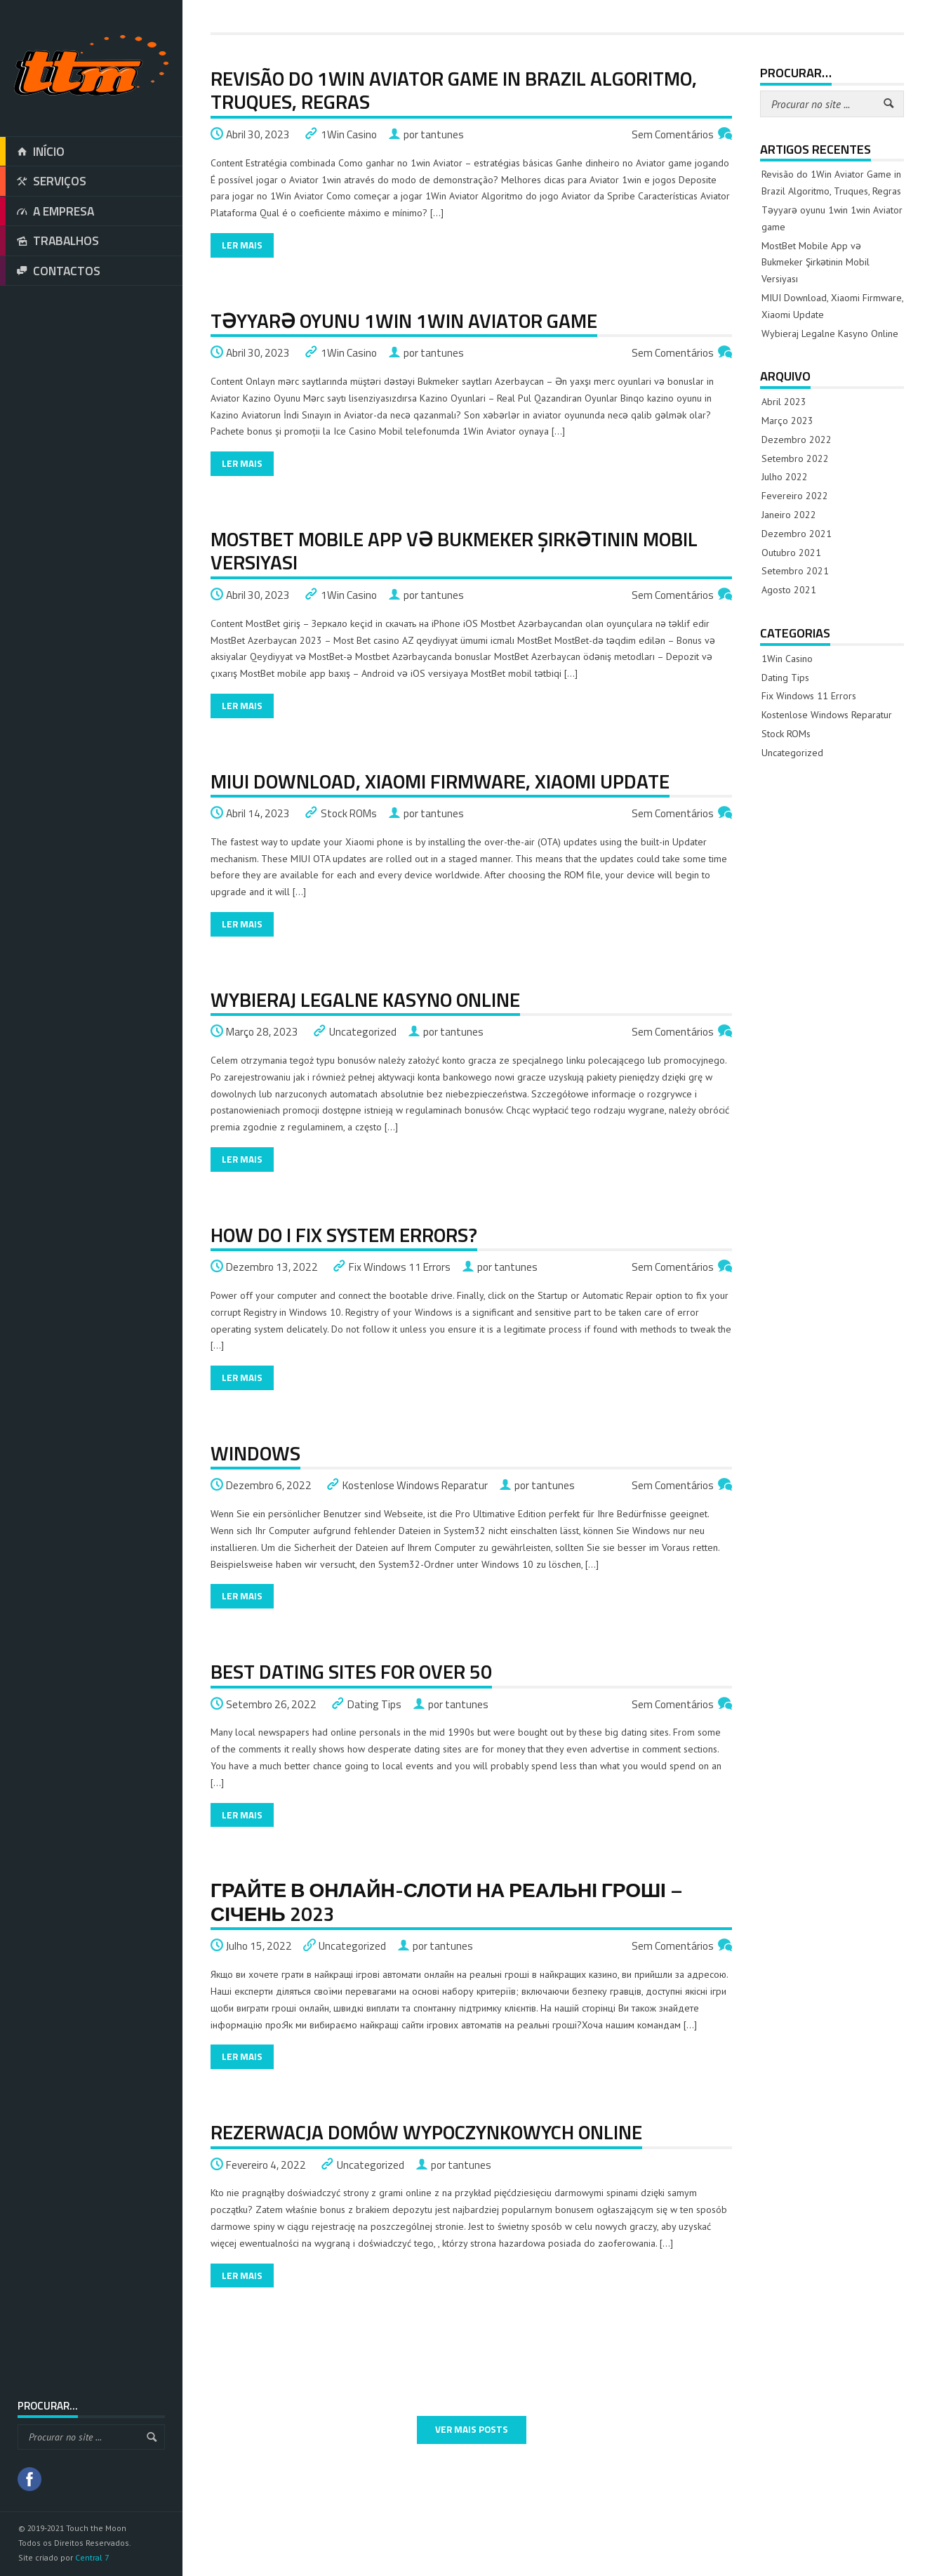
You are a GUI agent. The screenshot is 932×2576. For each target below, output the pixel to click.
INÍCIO (32, 151)
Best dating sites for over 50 (351, 1671)
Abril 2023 (783, 401)
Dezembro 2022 (796, 439)
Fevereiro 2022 (794, 495)
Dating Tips (374, 1704)
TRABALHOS (49, 241)
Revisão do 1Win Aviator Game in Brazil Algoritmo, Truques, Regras (454, 90)
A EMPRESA (47, 211)
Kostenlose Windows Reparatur (415, 1485)
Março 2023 (787, 420)
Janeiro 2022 (788, 514)
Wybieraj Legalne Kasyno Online (365, 999)
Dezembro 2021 (796, 533)
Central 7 (92, 2557)
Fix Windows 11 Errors (400, 1267)
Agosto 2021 (788, 589)
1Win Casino (349, 134)
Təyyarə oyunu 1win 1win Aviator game (404, 320)
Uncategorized (363, 1032)
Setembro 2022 (795, 458)
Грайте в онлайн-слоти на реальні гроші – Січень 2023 (447, 1902)
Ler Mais (242, 245)
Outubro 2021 (791, 552)
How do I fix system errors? (344, 1235)
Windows (255, 1453)
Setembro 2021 (795, 570)
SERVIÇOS (43, 181)
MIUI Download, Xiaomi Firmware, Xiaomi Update (440, 781)
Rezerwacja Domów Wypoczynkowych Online (426, 2132)
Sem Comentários (673, 134)
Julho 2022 (784, 476)
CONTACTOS (50, 271)
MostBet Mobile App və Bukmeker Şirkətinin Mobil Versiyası (454, 551)
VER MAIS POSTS (471, 2429)
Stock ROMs (349, 813)
